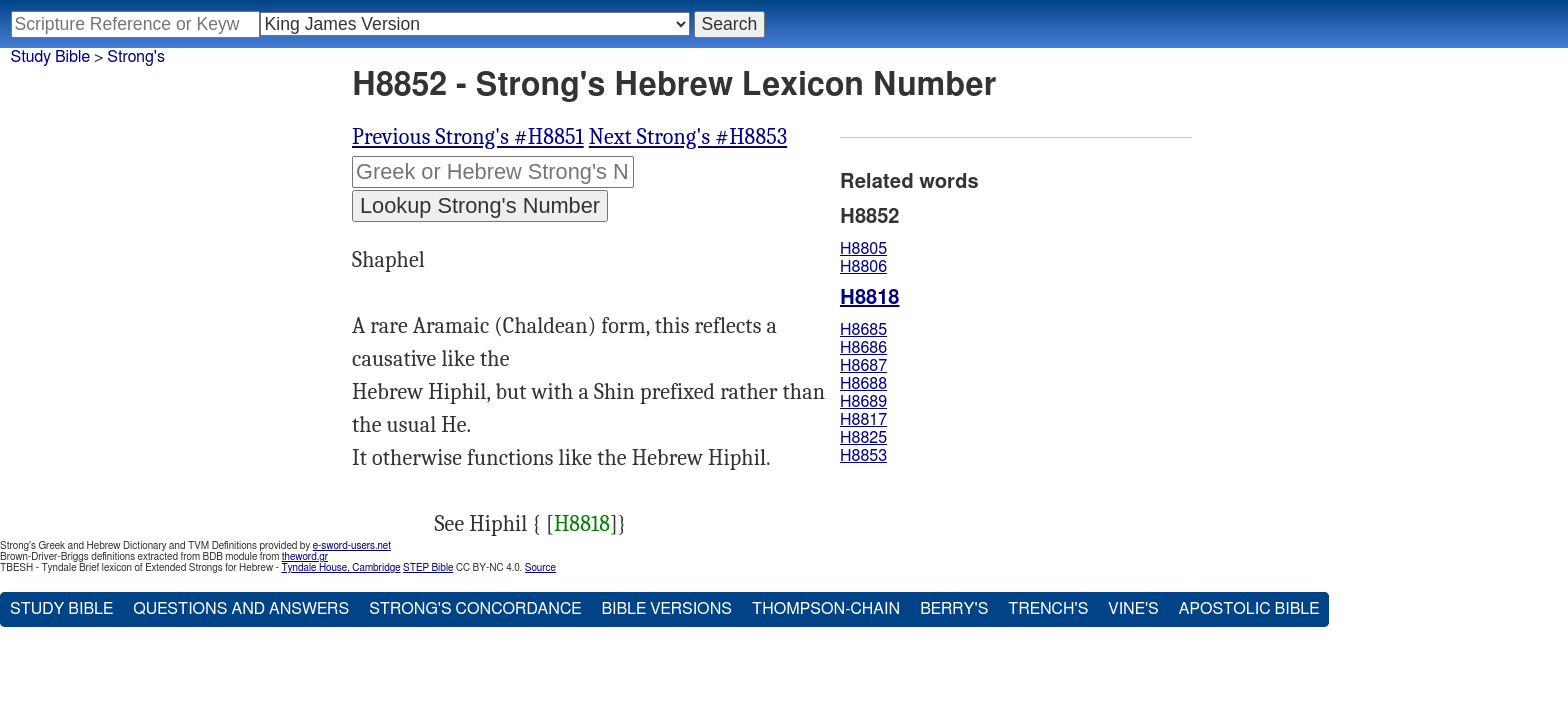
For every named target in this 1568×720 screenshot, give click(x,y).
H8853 (863, 456)
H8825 (863, 438)
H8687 (863, 366)
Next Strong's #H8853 (688, 137)
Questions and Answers (241, 609)
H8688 (863, 384)
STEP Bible (428, 568)
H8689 (863, 402)
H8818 (582, 524)
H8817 (863, 420)
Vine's (1133, 609)
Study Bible (50, 57)
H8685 (863, 330)
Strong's (136, 57)
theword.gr (305, 557)
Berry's (954, 609)
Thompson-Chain (826, 609)
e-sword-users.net (352, 546)
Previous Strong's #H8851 (468, 137)
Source (540, 568)
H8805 (863, 249)
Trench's (1048, 609)
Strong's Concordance (475, 609)
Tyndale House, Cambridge (340, 568)
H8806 (863, 267)
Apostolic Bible (1249, 609)
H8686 (863, 348)
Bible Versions (666, 609)
